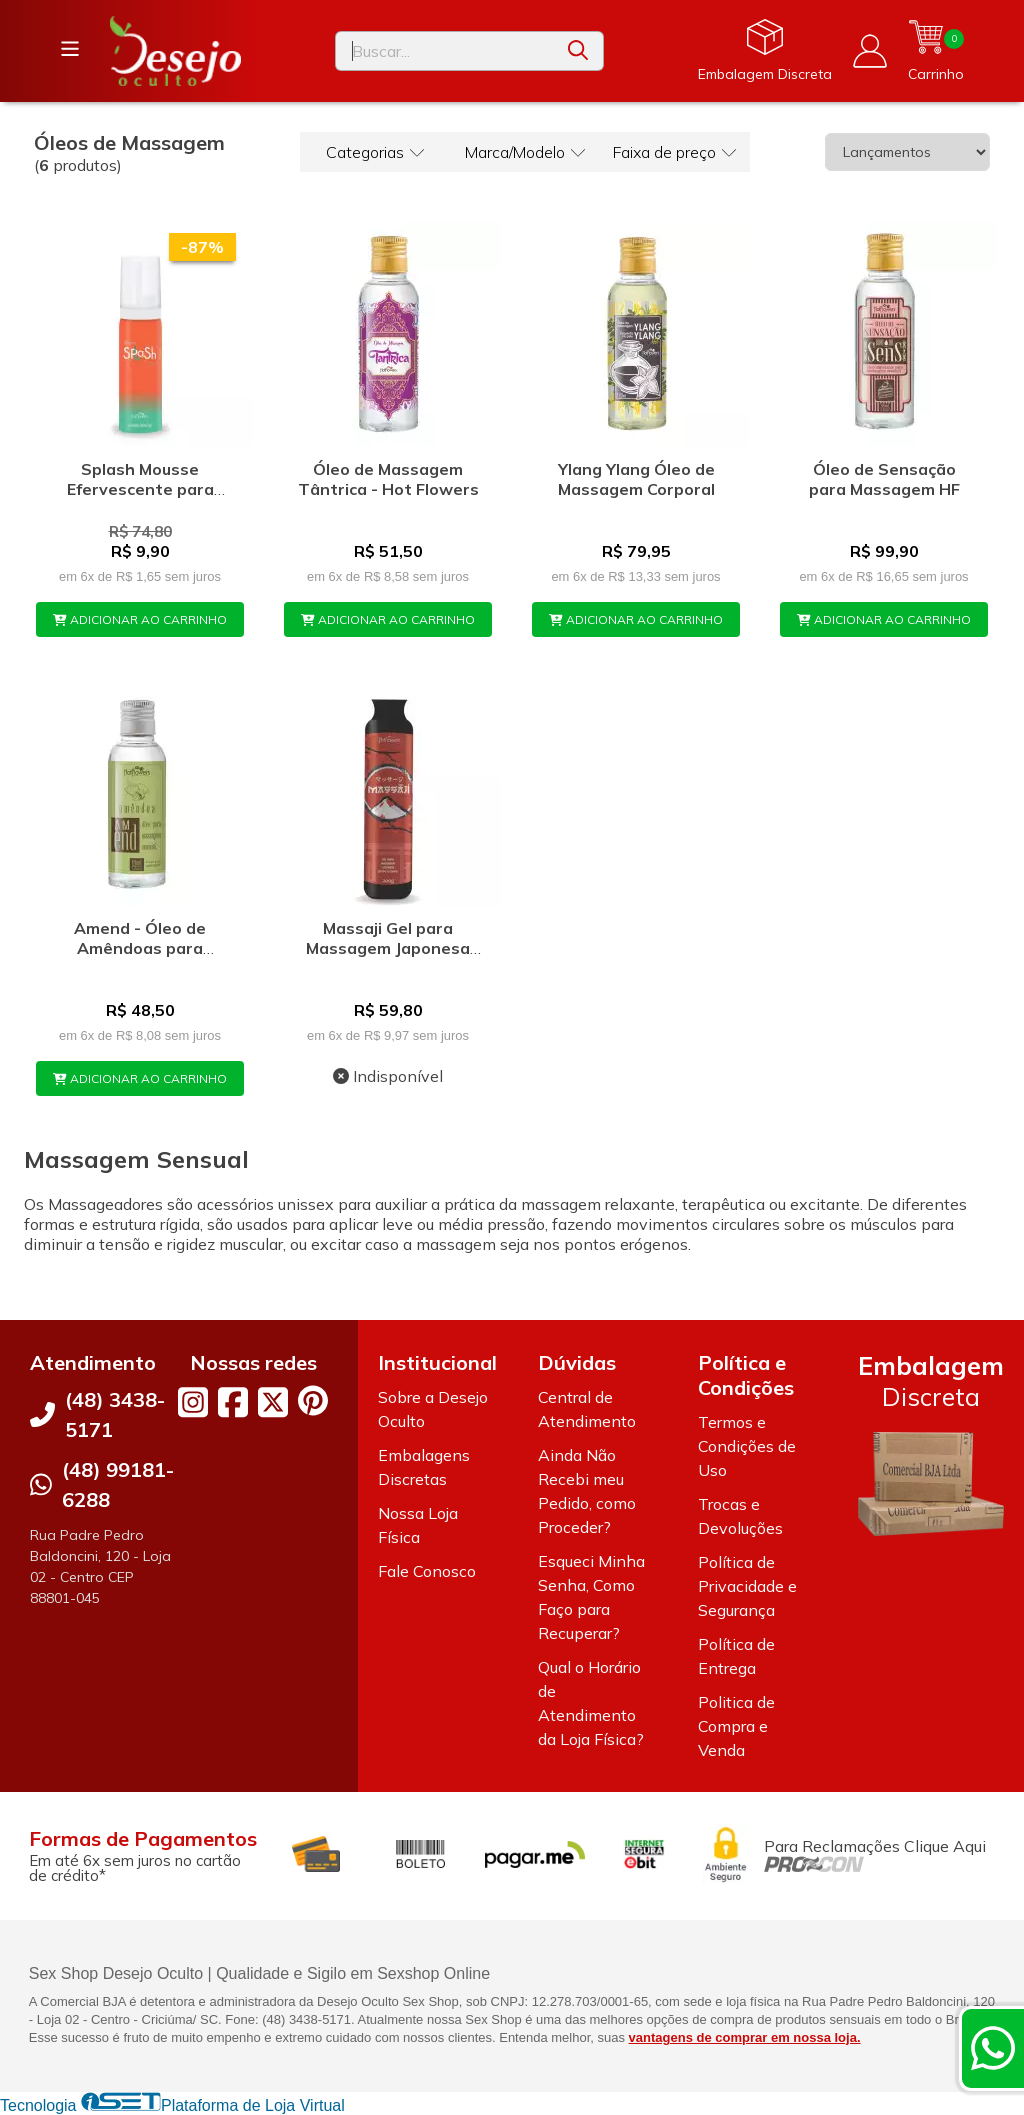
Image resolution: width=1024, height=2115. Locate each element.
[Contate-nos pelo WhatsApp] (993, 2048)
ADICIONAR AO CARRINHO (140, 619)
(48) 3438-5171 (115, 1414)
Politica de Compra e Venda (736, 1726)
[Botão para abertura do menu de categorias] (70, 49)
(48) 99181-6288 (118, 1484)
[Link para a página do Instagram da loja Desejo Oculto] (193, 1402)
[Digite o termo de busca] (444, 51)
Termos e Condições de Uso (747, 1446)
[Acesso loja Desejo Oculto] (870, 51)
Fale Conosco (427, 1571)
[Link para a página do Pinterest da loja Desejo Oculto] (313, 1400)
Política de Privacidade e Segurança (747, 1586)
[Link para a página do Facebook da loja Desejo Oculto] (233, 1402)
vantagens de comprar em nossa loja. (745, 2037)
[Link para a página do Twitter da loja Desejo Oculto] (273, 1402)
